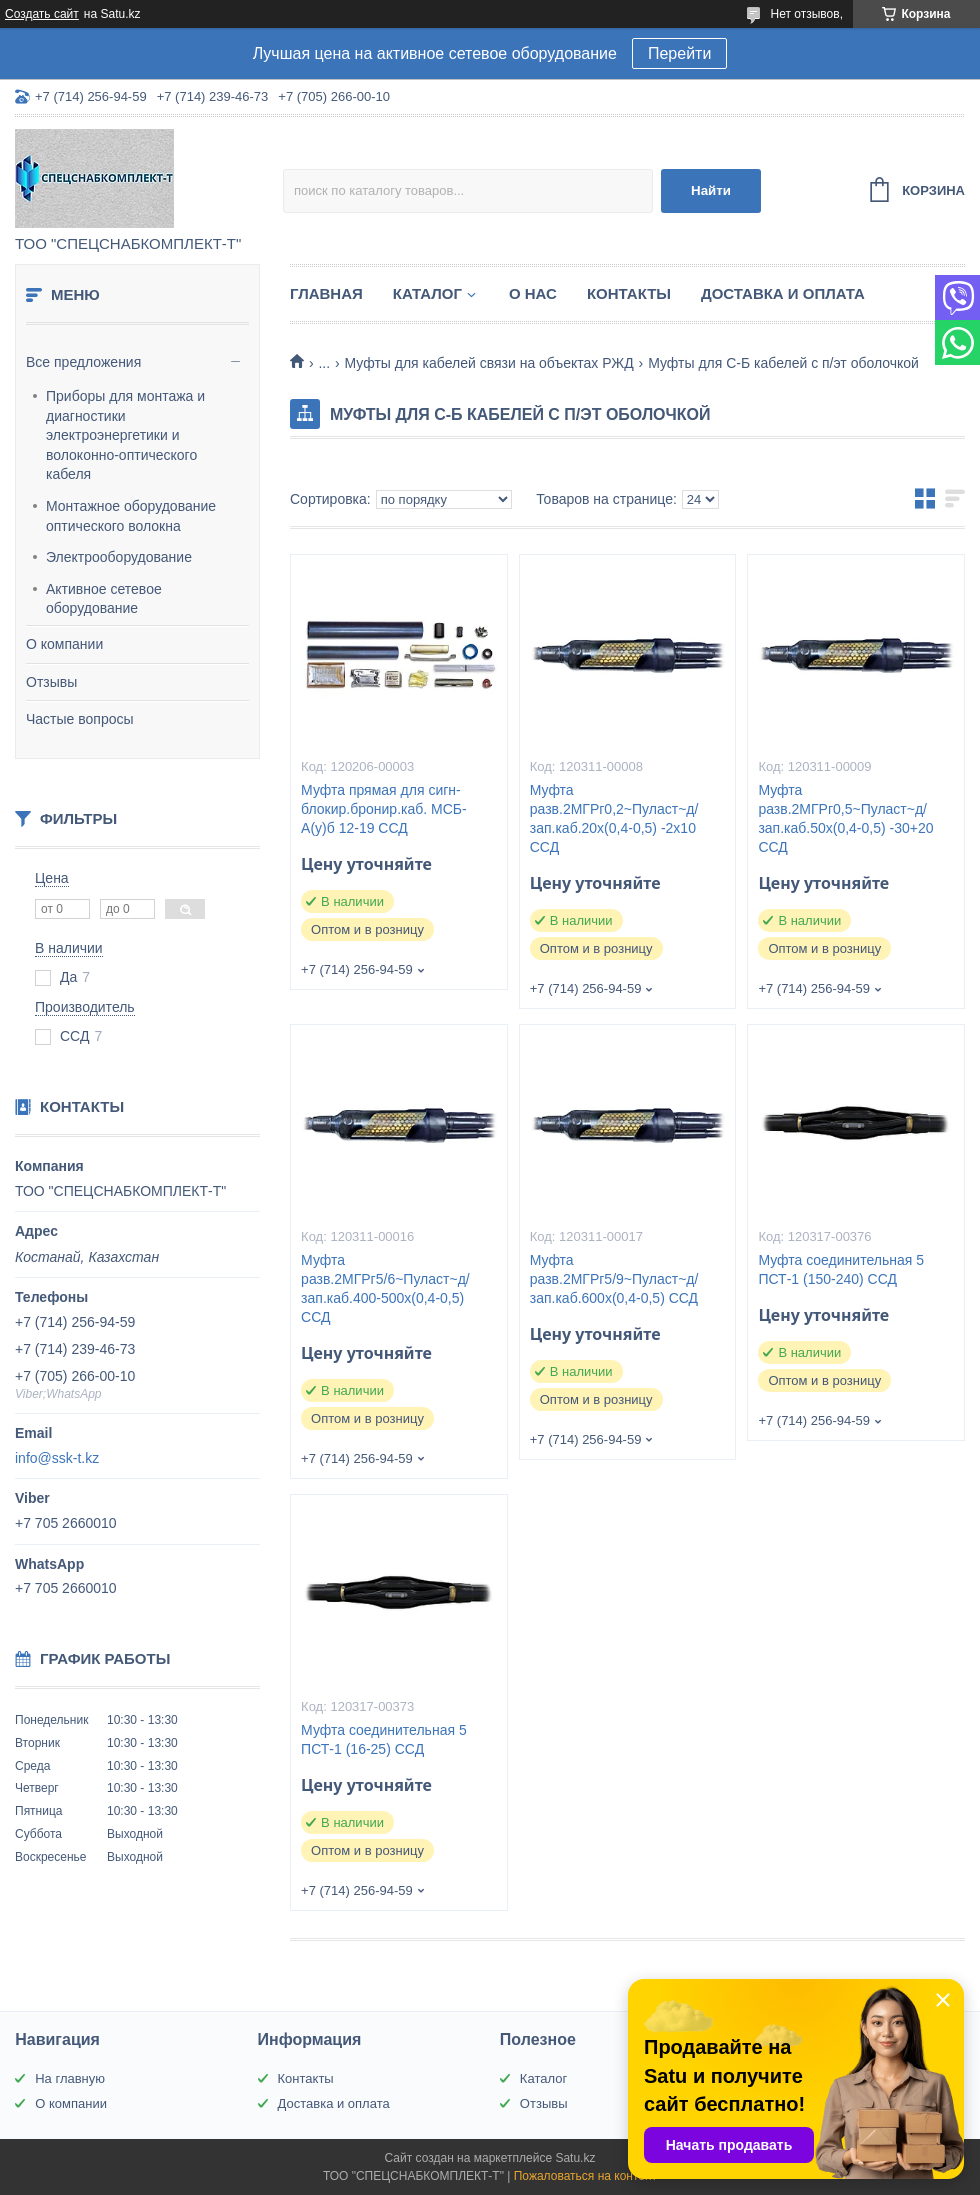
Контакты (629, 293)
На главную (70, 2078)
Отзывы (51, 682)
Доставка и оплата (783, 293)
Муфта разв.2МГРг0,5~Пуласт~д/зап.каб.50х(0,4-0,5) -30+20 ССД (845, 818)
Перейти (679, 53)
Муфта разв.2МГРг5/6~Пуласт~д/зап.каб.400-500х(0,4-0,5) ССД (385, 1288)
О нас (533, 293)
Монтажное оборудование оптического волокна (131, 516)
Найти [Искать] (711, 190)
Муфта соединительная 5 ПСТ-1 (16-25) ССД (384, 1739)
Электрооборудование (119, 557)
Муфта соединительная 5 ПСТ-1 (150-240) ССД (841, 1269)
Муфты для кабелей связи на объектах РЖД (489, 363)
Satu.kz (575, 2158)
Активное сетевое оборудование (104, 599)
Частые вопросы (80, 719)
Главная (326, 293)
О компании (64, 644)
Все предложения (83, 362)
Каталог (427, 293)
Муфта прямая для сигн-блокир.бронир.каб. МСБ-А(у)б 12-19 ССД (384, 809)
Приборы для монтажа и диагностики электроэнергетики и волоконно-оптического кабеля (125, 435)
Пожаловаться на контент (585, 2176)
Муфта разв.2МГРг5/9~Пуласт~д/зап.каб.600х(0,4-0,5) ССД (614, 1279)
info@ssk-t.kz (57, 1458)
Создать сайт (42, 14)
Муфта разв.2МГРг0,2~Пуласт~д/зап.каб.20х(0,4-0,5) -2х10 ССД (614, 818)
